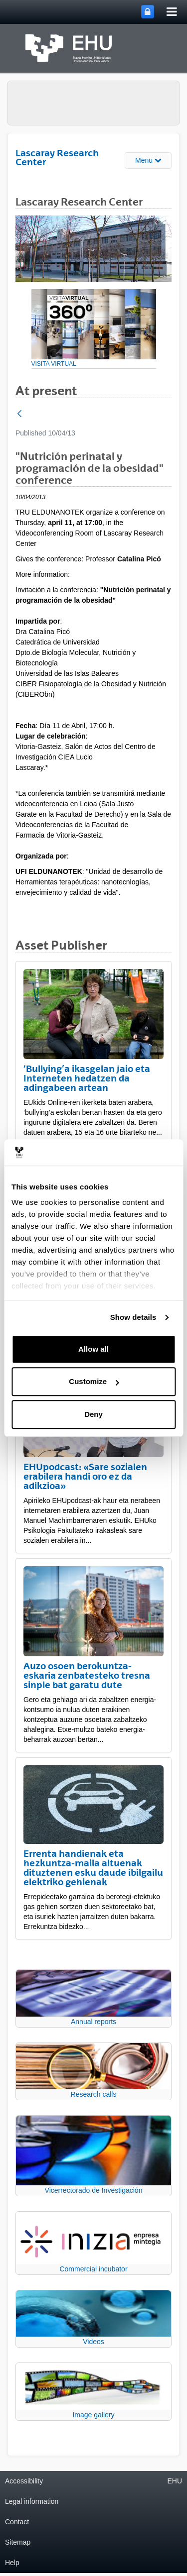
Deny (93, 1414)
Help (12, 2563)
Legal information (31, 2501)
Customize (94, 1381)
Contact (17, 2522)
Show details (133, 1317)
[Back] (19, 414)
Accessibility (24, 2481)
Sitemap (17, 2542)
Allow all (93, 1349)
